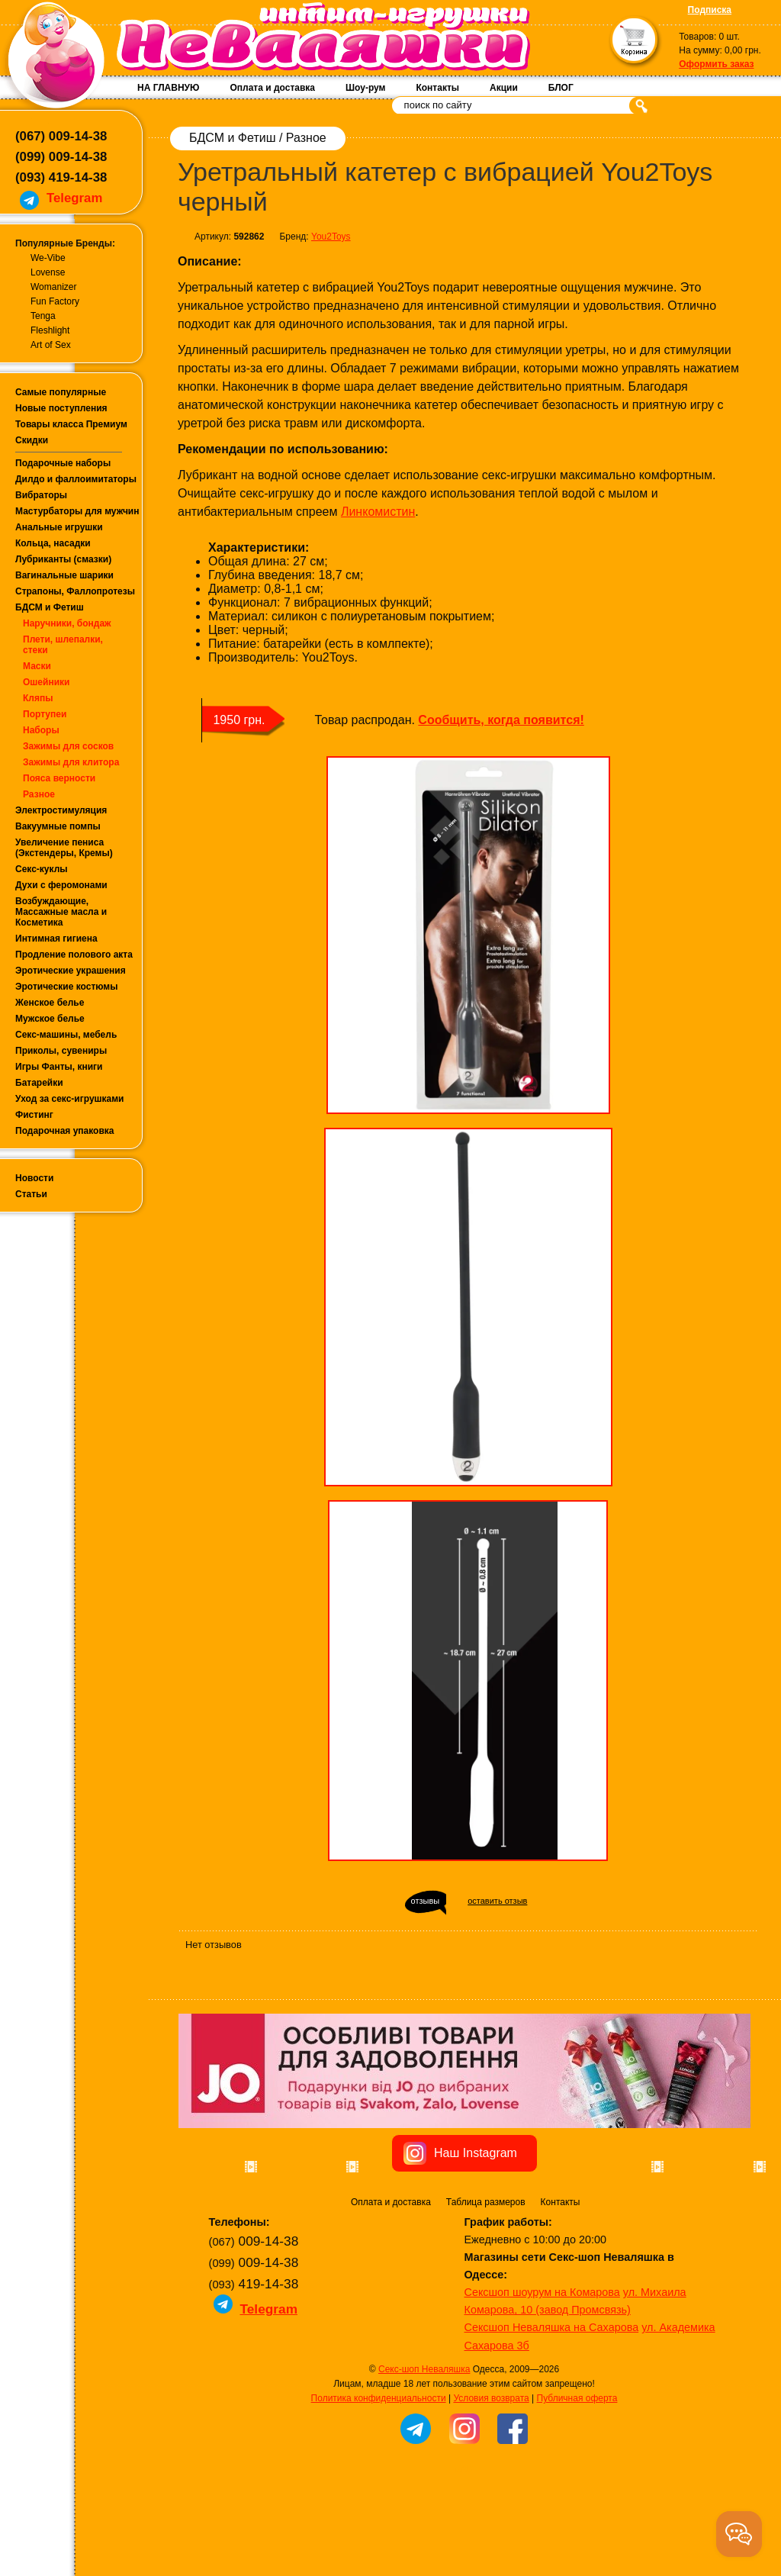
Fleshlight (50, 330)
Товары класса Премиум (71, 424)
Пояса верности (59, 778)
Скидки (31, 440)
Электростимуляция (61, 810)
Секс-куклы (41, 869)
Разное (39, 794)
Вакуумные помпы (58, 826)
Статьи (31, 1194)
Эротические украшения (70, 970)
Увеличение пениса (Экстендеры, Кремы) (64, 847)
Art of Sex (51, 345)
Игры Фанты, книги (59, 1066)
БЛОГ (561, 87)
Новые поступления (61, 408)
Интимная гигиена (56, 938)
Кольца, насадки (53, 543)
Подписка (709, 10)
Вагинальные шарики (64, 575)
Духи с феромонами (61, 885)
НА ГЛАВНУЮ (168, 87)
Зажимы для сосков (68, 746)
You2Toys (331, 236)
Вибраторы (41, 495)
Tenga (43, 316)
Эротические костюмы (66, 986)
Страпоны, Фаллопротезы (75, 591)
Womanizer (53, 287)
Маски (37, 666)
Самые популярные (60, 392)
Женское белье (49, 1002)
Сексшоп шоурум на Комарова (542, 2378)
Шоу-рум (365, 87)
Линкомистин (378, 511)
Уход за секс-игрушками (69, 1098)
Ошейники (46, 682)
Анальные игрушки (59, 527)
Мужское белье (50, 1018)
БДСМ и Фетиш (49, 607)
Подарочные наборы (63, 463)
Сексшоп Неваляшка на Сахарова (551, 2413)
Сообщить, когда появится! (500, 719)
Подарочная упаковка (64, 1130)
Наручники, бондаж (67, 623)
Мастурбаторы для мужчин (77, 511)
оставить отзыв (497, 1900)
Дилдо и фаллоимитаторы (76, 479)
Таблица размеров (485, 2288)
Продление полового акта (74, 954)
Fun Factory (55, 301)
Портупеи (44, 714)
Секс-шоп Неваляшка (424, 2455)
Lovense (48, 272)
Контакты (437, 87)
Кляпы (38, 698)
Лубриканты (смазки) (63, 559)
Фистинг (34, 1114)
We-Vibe (48, 258)
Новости (34, 1178)
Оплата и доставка (272, 87)
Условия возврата (491, 2484)
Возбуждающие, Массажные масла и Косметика (61, 912)
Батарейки (39, 1082)
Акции (504, 87)
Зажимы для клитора (71, 762)
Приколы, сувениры (61, 1050)
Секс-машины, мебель (66, 1034)
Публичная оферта (577, 2484)
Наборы (41, 730)
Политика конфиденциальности (378, 2484)
